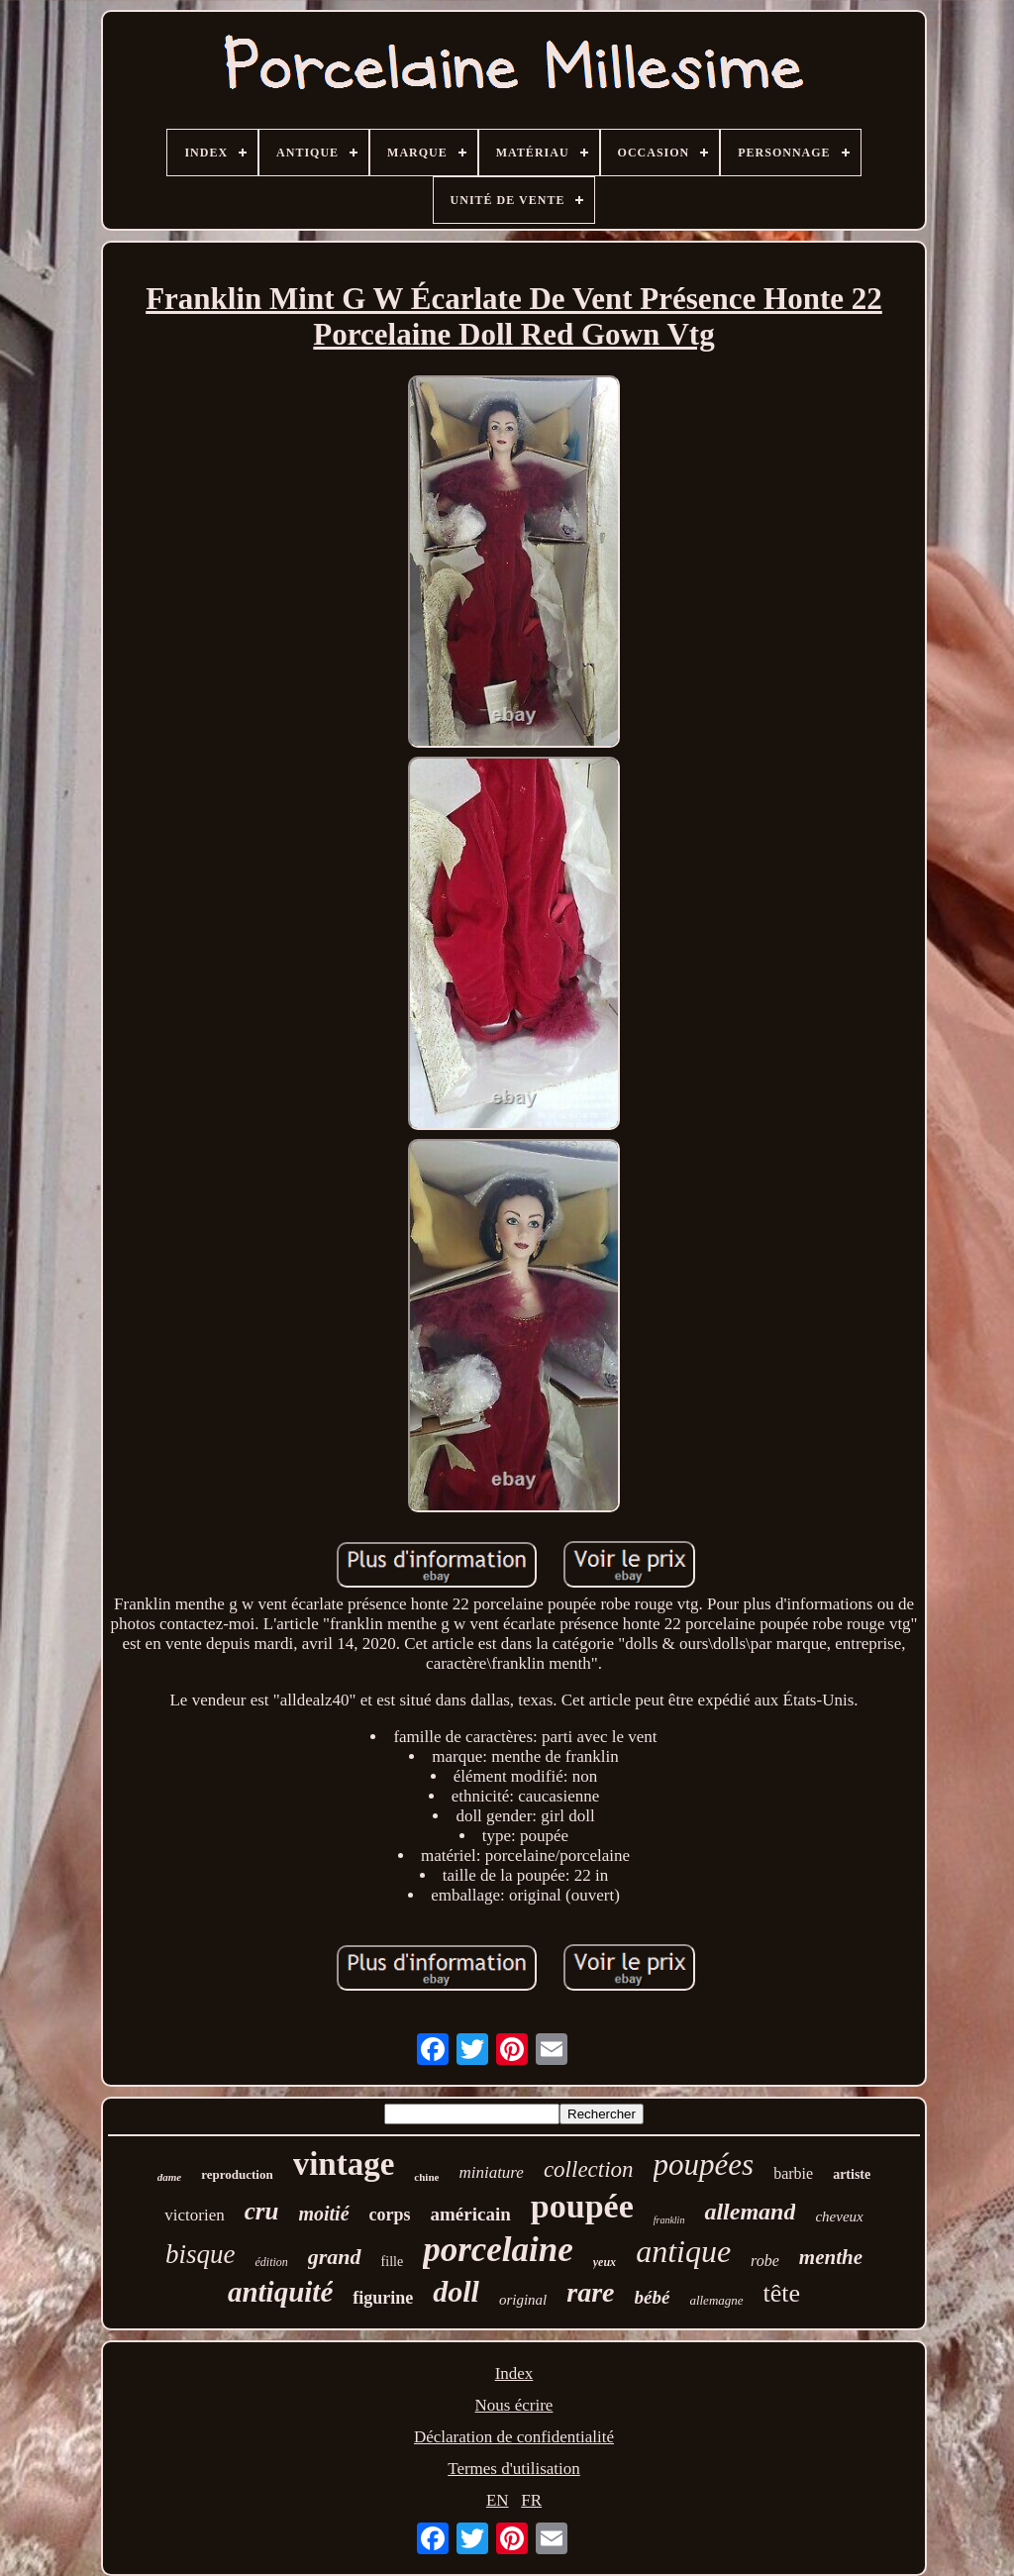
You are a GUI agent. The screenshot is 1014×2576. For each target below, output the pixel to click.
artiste (851, 2174)
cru (262, 2211)
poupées (704, 2164)
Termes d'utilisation (514, 2468)
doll (456, 2291)
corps (390, 2214)
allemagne (716, 2300)
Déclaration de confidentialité (514, 2436)
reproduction (236, 2174)
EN (497, 2500)
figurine (383, 2298)
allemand (749, 2211)
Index (514, 2373)
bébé (652, 2297)
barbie (793, 2173)
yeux (604, 2262)
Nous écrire (514, 2405)
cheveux (838, 2216)
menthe (830, 2257)
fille (392, 2261)
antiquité (280, 2292)
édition (270, 2262)
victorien (194, 2215)
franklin (669, 2220)
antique (683, 2251)
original (523, 2300)
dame (169, 2177)
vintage (344, 2164)
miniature (490, 2172)
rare (590, 2292)
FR (531, 2500)
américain (471, 2214)
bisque (200, 2254)
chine (426, 2177)
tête (782, 2293)
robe (765, 2260)
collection (589, 2169)
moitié (323, 2213)
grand (334, 2256)
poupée (582, 2206)
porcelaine (498, 2249)
